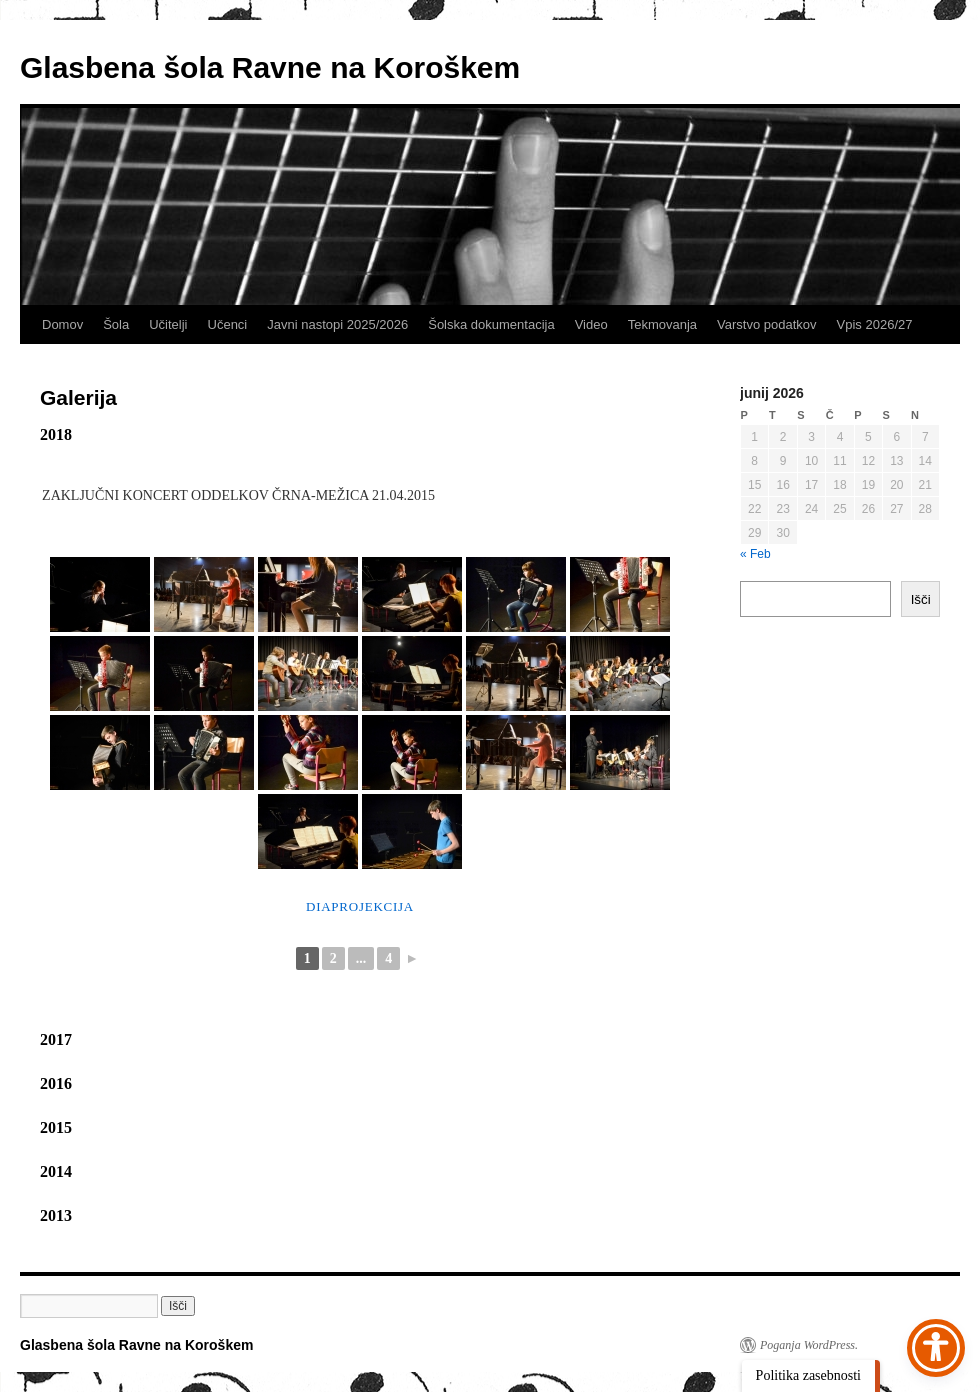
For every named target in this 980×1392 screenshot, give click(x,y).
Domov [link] (62, 324)
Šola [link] (116, 324)
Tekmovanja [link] (662, 324)
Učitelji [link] (168, 324)
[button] (178, 1306)
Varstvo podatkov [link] (766, 324)
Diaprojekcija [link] (360, 906)
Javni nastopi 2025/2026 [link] (337, 324)
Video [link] (591, 324)
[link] (100, 594)
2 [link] (333, 958)
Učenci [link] (228, 324)
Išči (921, 599)
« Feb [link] (755, 554)
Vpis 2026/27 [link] (875, 324)
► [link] (412, 958)
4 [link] (388, 958)
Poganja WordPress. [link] (809, 1345)
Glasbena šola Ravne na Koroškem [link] (270, 67)
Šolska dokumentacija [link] (491, 324)
